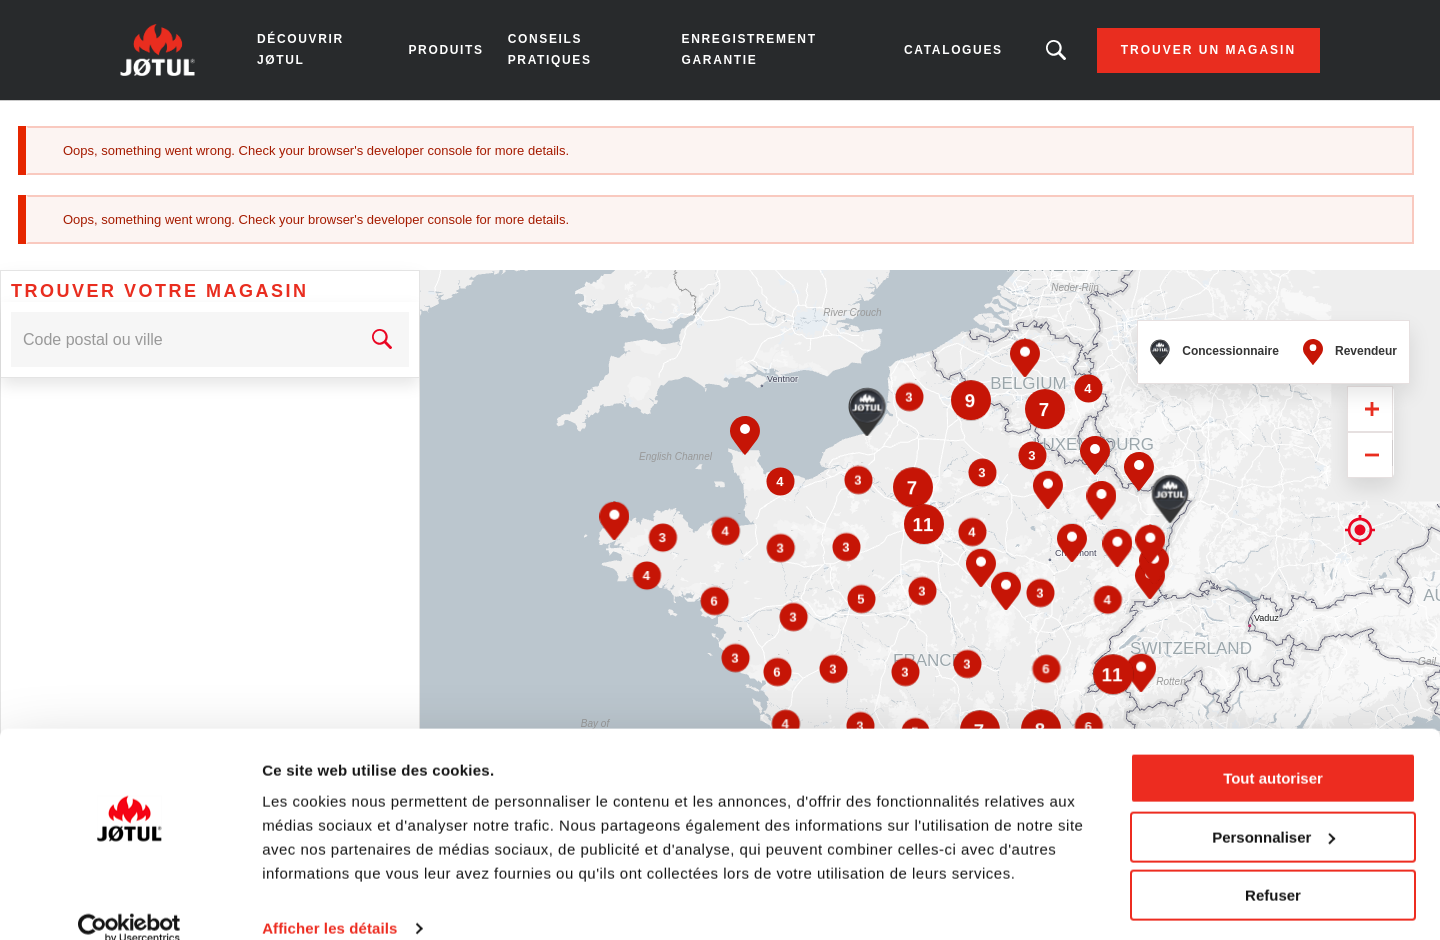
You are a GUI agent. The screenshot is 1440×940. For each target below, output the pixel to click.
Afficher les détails (329, 900)
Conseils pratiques (550, 49)
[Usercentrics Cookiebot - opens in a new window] (129, 901)
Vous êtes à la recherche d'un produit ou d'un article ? (1056, 50)
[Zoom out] (1370, 386)
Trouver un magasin (1208, 50)
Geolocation (1360, 448)
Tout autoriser (1273, 750)
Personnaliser (1273, 808)
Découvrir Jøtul (300, 49)
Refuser (1273, 867)
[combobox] (182, 270)
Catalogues (953, 50)
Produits (445, 50)
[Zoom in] (1370, 340)
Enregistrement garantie (749, 49)
